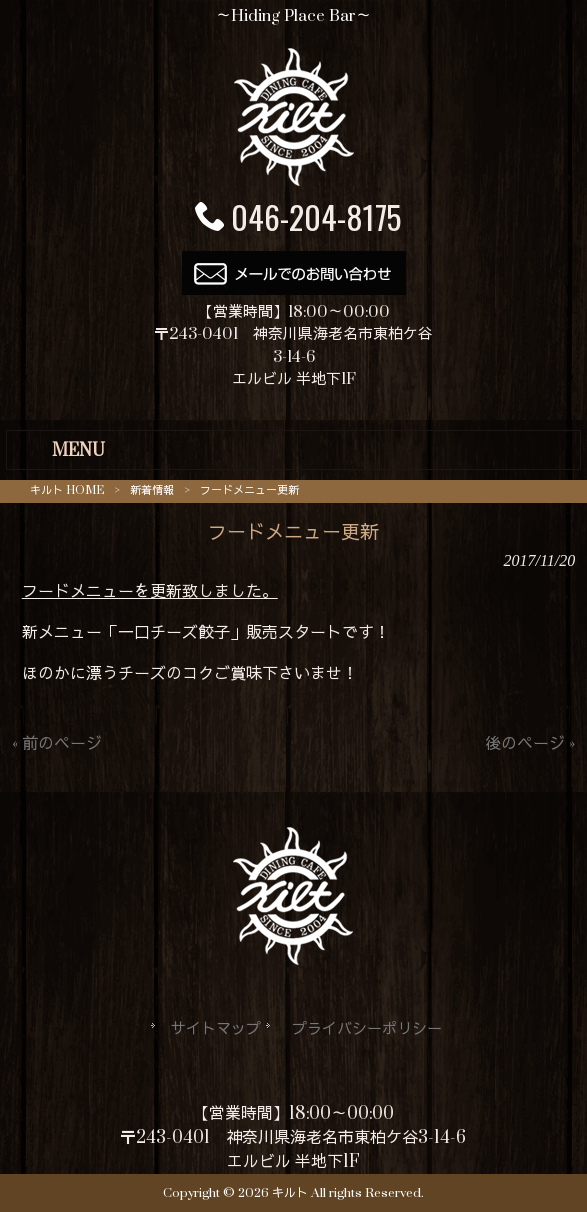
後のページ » (530, 744)
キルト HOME (67, 490)
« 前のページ (57, 744)
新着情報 (152, 490)
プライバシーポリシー (367, 1029)
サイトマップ (216, 1029)
